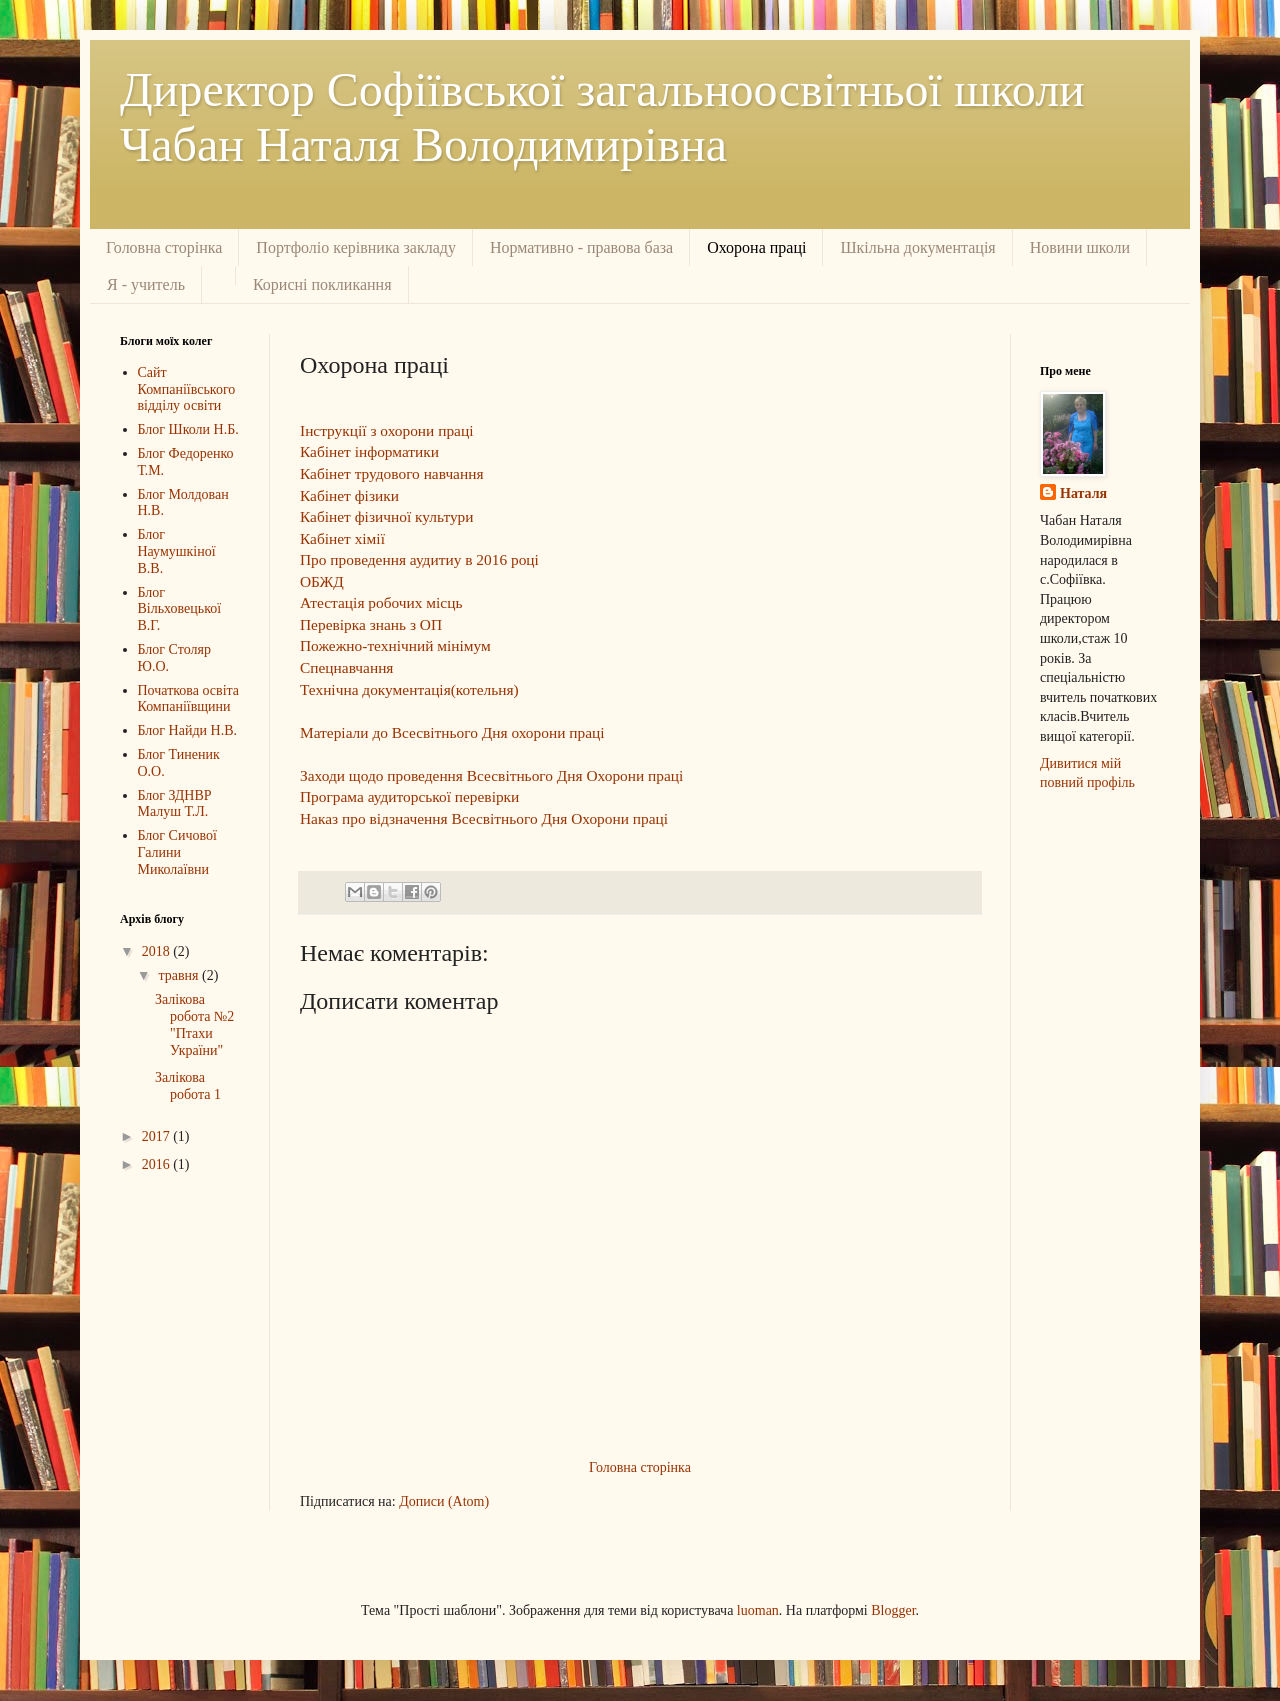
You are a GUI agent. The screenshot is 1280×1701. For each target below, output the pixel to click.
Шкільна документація (917, 247)
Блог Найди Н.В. (187, 730)
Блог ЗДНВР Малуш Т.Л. (175, 804)
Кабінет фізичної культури (387, 516)
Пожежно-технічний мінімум (395, 645)
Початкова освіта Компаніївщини (189, 699)
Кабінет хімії (342, 538)
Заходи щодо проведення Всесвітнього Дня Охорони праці (491, 775)
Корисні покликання (322, 284)
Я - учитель (146, 284)
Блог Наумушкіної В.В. (177, 551)
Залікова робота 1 (188, 1086)
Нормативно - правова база (581, 247)
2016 (158, 1164)
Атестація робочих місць (381, 602)
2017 (158, 1136)
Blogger (893, 1610)
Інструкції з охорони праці (386, 430)
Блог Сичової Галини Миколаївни (177, 852)
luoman (758, 1610)
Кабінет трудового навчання (392, 473)
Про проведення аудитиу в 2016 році (419, 559)
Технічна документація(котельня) (409, 689)
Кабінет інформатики (369, 451)
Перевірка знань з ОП (371, 624)
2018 (158, 951)
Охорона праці (756, 247)
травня (180, 975)
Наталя (1083, 493)
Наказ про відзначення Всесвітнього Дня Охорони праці (484, 818)
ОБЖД (322, 581)
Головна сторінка (164, 247)
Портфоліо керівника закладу (356, 247)
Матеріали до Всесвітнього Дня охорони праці (452, 732)
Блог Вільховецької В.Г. (180, 609)
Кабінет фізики (349, 495)
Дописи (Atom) (444, 1501)
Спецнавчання (346, 667)
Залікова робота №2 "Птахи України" (194, 1024)
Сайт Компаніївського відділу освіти (187, 389)
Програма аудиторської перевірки (409, 796)
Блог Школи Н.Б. (188, 429)
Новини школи (1080, 247)
